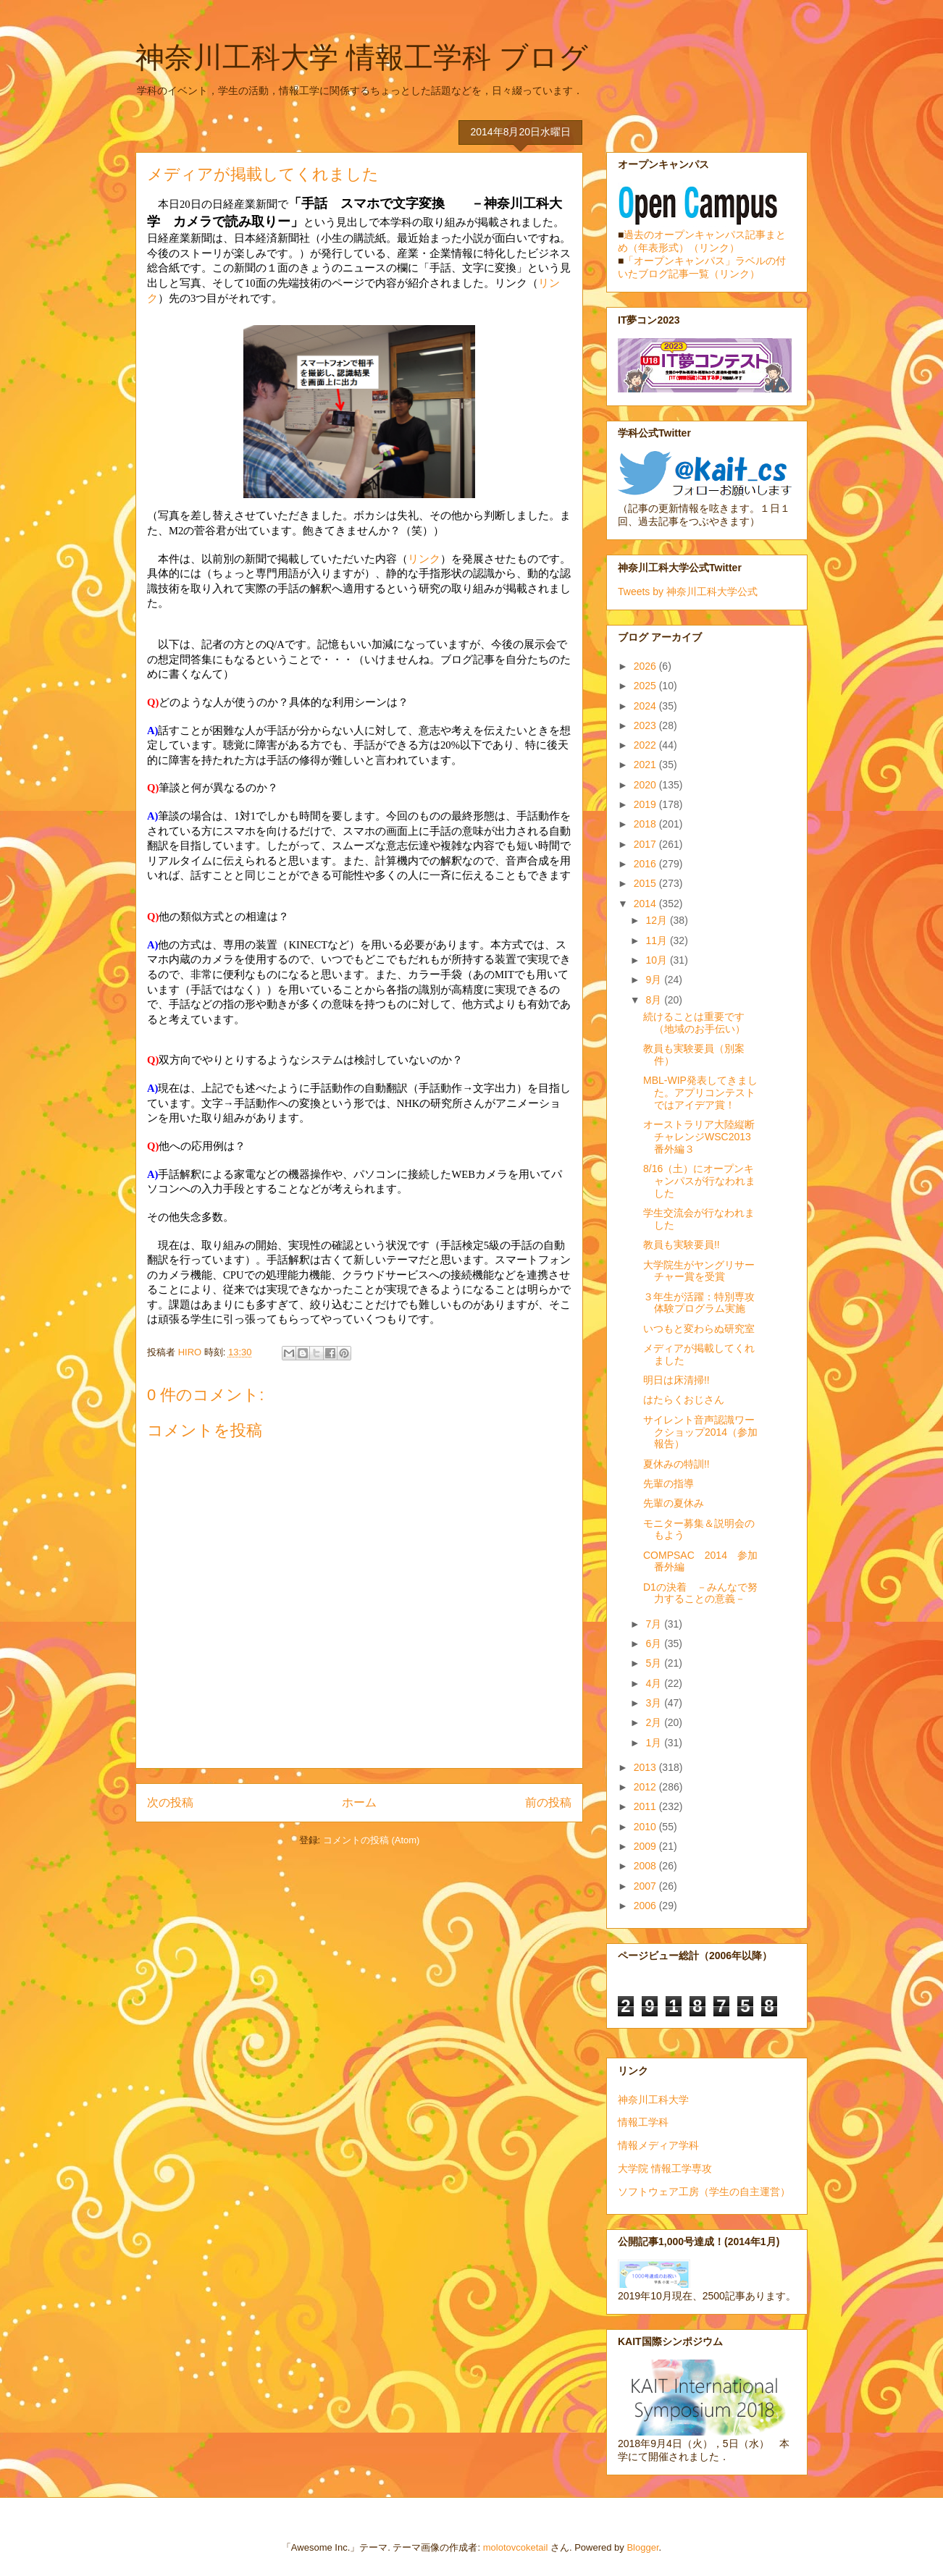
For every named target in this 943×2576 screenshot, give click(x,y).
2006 (646, 1905)
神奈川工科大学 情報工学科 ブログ (361, 57)
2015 (646, 883)
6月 (654, 1643)
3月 (654, 1703)
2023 (646, 725)
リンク (424, 559)
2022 (646, 745)
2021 (646, 764)
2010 (646, 1826)
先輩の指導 (668, 1483)
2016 (646, 864)
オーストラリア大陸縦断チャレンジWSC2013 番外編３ (702, 1137)
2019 (646, 804)
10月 (657, 960)
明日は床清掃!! (676, 1380)
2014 (646, 903)
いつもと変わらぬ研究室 (699, 1328)
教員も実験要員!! (681, 1244)
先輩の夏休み (673, 1503)
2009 (646, 1846)
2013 (646, 1767)
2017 (646, 844)
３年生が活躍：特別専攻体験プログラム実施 (699, 1303)
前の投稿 (548, 1802)
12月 (657, 920)
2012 (646, 1787)
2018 (646, 824)
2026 (646, 666)
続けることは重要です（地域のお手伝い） (694, 1023)
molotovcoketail (515, 2547)
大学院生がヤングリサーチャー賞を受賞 (699, 1271)
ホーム (359, 1802)
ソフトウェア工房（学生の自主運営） (704, 2191)
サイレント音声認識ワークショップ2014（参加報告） (700, 1432)
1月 (654, 1742)
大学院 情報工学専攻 (665, 2168)
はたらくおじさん (683, 1399)
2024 (646, 706)
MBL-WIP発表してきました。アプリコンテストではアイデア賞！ (700, 1092)
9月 (654, 979)
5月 (654, 1663)
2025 (646, 685)
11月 (657, 940)
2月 (654, 1722)
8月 (654, 1000)
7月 (654, 1624)
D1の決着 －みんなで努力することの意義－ (700, 1593)
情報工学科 (643, 2122)
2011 (646, 1806)
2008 (646, 1866)
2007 (646, 1886)
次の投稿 (170, 1802)
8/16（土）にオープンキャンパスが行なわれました (699, 1181)
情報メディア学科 (658, 2145)
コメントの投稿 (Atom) (371, 1840)
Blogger (642, 2547)
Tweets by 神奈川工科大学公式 (688, 591)
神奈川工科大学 (653, 2099)
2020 (646, 785)
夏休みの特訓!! (676, 1464)
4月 (654, 1683)
